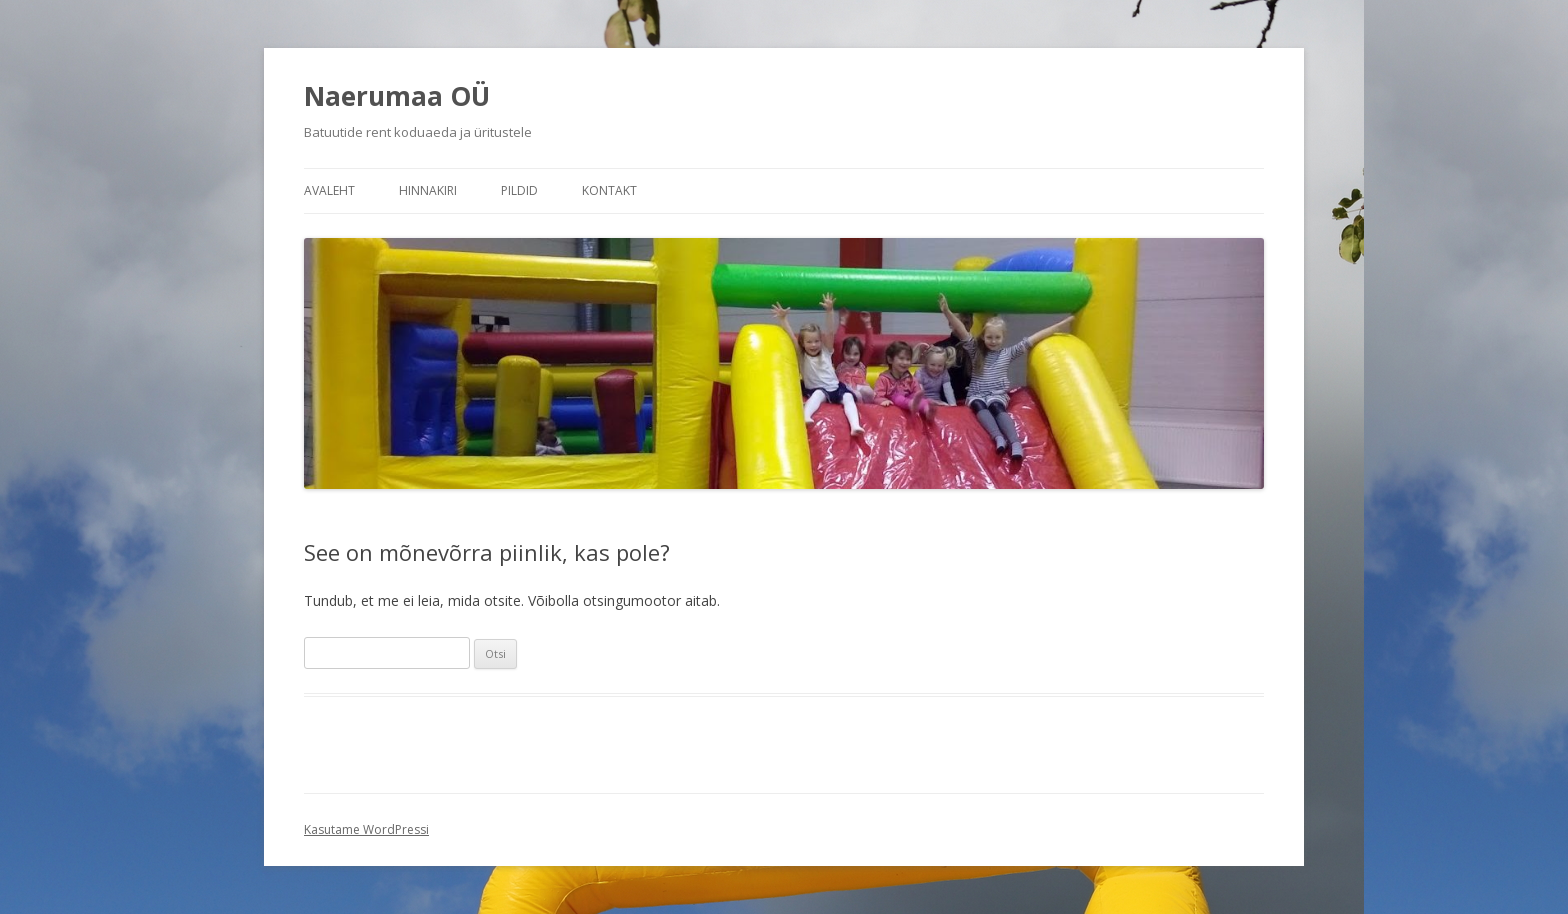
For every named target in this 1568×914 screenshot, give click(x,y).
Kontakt (609, 190)
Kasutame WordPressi (366, 829)
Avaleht (329, 190)
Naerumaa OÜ (397, 96)
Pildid (519, 190)
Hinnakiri (428, 190)
